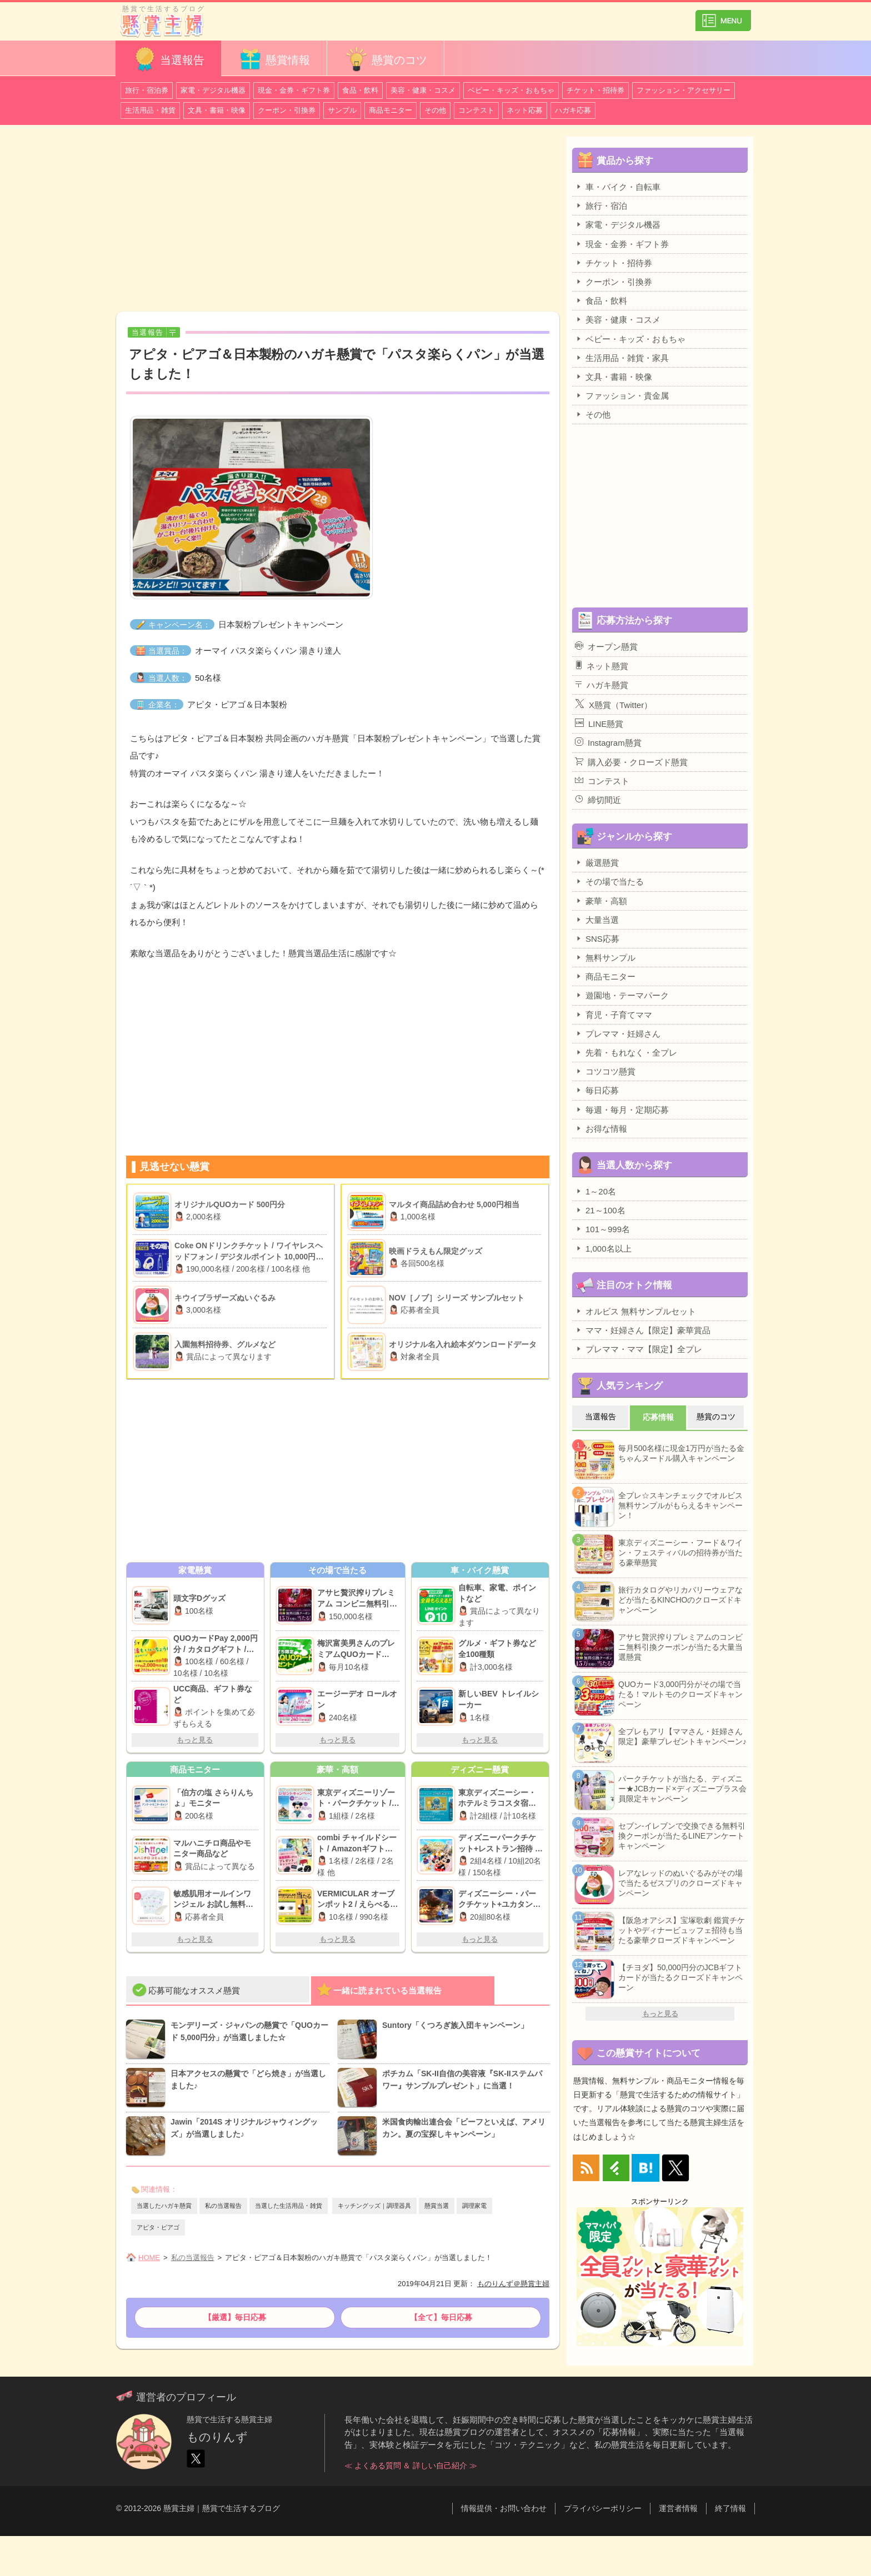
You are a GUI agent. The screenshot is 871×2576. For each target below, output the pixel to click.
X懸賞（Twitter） (613, 704)
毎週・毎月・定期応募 (622, 1109)
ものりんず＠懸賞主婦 (513, 2283)
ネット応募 (525, 110)
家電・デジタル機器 (213, 90)
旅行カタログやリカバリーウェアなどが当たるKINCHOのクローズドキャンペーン (680, 1599)
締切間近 (598, 800)
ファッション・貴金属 (622, 395)
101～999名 (602, 1229)
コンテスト (476, 110)
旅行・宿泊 (601, 205)
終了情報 (730, 2508)
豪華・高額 (601, 901)
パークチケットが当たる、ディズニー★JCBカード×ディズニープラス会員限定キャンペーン (682, 1788)
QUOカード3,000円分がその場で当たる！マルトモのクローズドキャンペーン (680, 1694)
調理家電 (474, 2205)
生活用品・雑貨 (150, 110)
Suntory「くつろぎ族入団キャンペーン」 (455, 2025)
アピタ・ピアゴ (158, 2227)
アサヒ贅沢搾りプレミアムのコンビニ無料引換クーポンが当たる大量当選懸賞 (680, 1647)
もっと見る (195, 1740)
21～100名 (600, 1210)
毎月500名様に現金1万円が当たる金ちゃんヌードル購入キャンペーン (681, 1453)
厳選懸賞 (597, 862)
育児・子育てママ (613, 1015)
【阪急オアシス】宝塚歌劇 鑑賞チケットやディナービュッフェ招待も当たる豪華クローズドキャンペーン (681, 1930)
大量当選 (597, 920)
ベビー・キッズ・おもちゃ (511, 90)
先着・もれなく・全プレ (626, 1052)
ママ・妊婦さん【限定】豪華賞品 (642, 1330)
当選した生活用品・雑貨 (288, 2205)
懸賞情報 (274, 59)
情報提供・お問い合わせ (504, 2508)
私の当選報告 (223, 2205)
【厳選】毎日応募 (235, 2317)
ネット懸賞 (601, 666)
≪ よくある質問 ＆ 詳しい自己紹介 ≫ (411, 2465)
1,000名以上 (603, 1248)
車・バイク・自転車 (617, 187)
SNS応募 (597, 938)
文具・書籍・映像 (217, 110)
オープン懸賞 (606, 646)
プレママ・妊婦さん (617, 1033)
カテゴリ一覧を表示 (723, 16)
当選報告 (168, 59)
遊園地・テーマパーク (622, 995)
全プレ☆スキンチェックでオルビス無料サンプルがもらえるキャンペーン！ (680, 1505)
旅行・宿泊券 (146, 90)
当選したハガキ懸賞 (164, 2205)
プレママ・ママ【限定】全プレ (638, 1349)
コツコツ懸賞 (605, 1071)
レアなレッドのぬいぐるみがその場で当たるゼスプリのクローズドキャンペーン (680, 1883)
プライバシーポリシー (603, 2508)
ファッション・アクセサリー (683, 90)
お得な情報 (601, 1128)
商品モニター (390, 110)
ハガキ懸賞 (601, 685)
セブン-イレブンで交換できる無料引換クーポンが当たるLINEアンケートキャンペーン (681, 1835)
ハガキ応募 (573, 110)
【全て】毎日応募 (441, 2317)
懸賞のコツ (385, 59)
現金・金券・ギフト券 (294, 90)
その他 (435, 110)
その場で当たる (609, 881)
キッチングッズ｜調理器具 (374, 2205)
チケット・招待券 (595, 90)
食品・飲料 (360, 90)
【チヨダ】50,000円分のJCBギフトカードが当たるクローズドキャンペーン (680, 1977)
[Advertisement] (337, 220)
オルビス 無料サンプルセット (635, 1311)
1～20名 (595, 1191)
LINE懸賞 (599, 724)
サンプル (342, 110)
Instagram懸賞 (608, 742)
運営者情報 (678, 2508)
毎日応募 (597, 1090)
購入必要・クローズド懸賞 (631, 762)
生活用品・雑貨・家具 (622, 358)
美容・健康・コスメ (423, 90)
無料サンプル (605, 957)
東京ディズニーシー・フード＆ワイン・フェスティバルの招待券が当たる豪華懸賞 (680, 1552)
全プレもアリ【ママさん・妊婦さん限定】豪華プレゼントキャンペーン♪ (682, 1736)
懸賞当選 (436, 2205)
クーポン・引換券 (287, 110)
